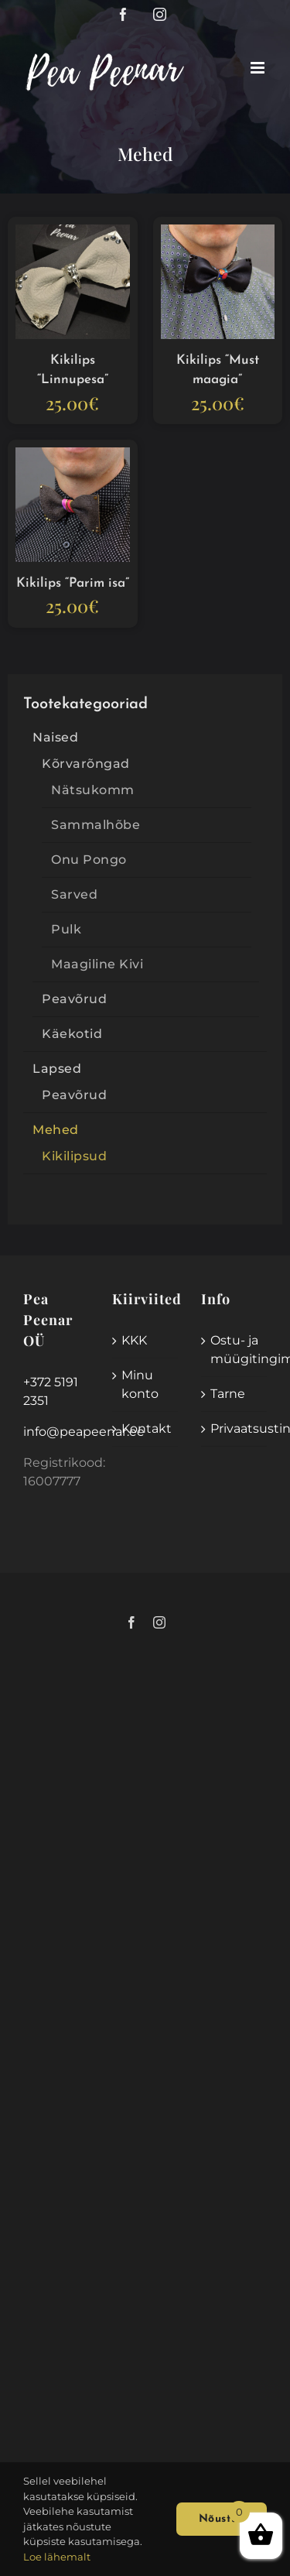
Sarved (74, 894)
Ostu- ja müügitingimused (234, 1349)
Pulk (66, 929)
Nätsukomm (93, 790)
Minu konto (140, 1384)
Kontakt (145, 1428)
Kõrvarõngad (86, 763)
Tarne (227, 1393)
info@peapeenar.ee (84, 1431)
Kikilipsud (74, 1156)
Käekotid (72, 1033)
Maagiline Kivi (97, 964)
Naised (55, 737)
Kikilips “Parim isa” (72, 583)
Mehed (55, 1129)
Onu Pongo (89, 859)
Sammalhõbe (95, 824)
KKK (134, 1340)
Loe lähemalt (56, 2556)
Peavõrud (74, 999)
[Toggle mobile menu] (259, 68)
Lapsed (56, 1068)
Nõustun (222, 2519)
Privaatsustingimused (234, 1428)
